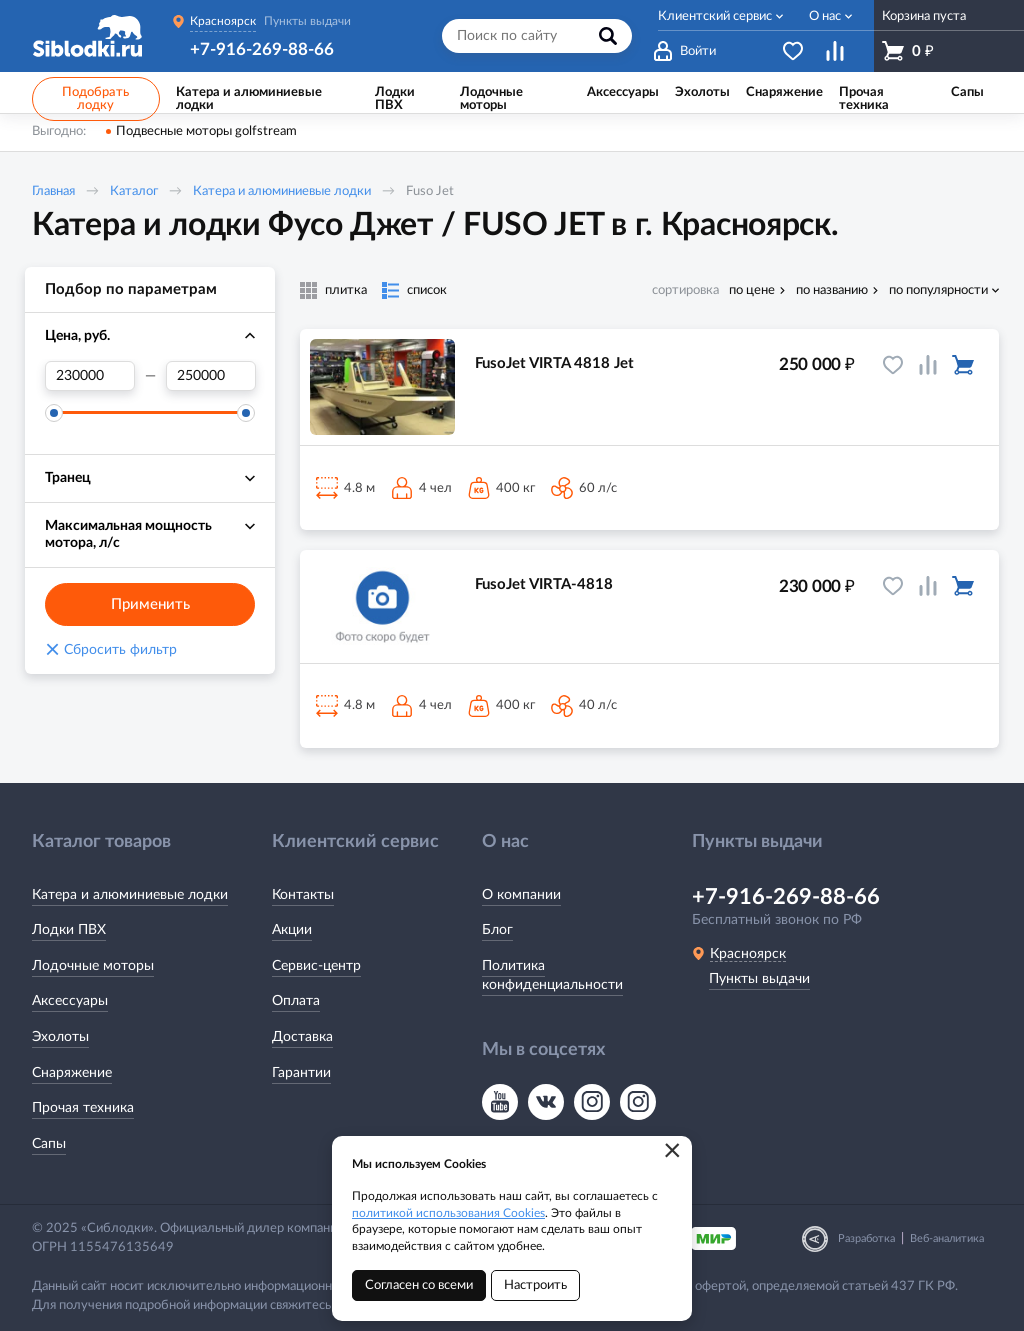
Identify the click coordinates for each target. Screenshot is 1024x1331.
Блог (497, 930)
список (427, 290)
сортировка (685, 290)
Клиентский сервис (715, 16)
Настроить (535, 1285)
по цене (752, 290)
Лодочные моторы (93, 966)
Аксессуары (70, 1001)
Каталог (134, 191)
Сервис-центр (316, 966)
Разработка (866, 1238)
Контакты (303, 895)
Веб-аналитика (947, 1238)
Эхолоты (60, 1037)
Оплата (296, 1001)
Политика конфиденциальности (552, 976)
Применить (150, 604)
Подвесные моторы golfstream (206, 131)
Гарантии (301, 1073)
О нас (825, 16)
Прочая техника (83, 1108)
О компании (521, 895)
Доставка (302, 1037)
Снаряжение (72, 1073)
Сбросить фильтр (111, 650)
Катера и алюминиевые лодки (282, 191)
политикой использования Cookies (448, 1213)
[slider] (54, 413)
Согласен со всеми (419, 1285)
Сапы (49, 1144)
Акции (292, 930)
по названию (832, 290)
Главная (53, 191)
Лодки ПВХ (69, 930)
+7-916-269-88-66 (262, 49)
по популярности (938, 290)
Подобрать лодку (95, 99)
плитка (346, 290)
